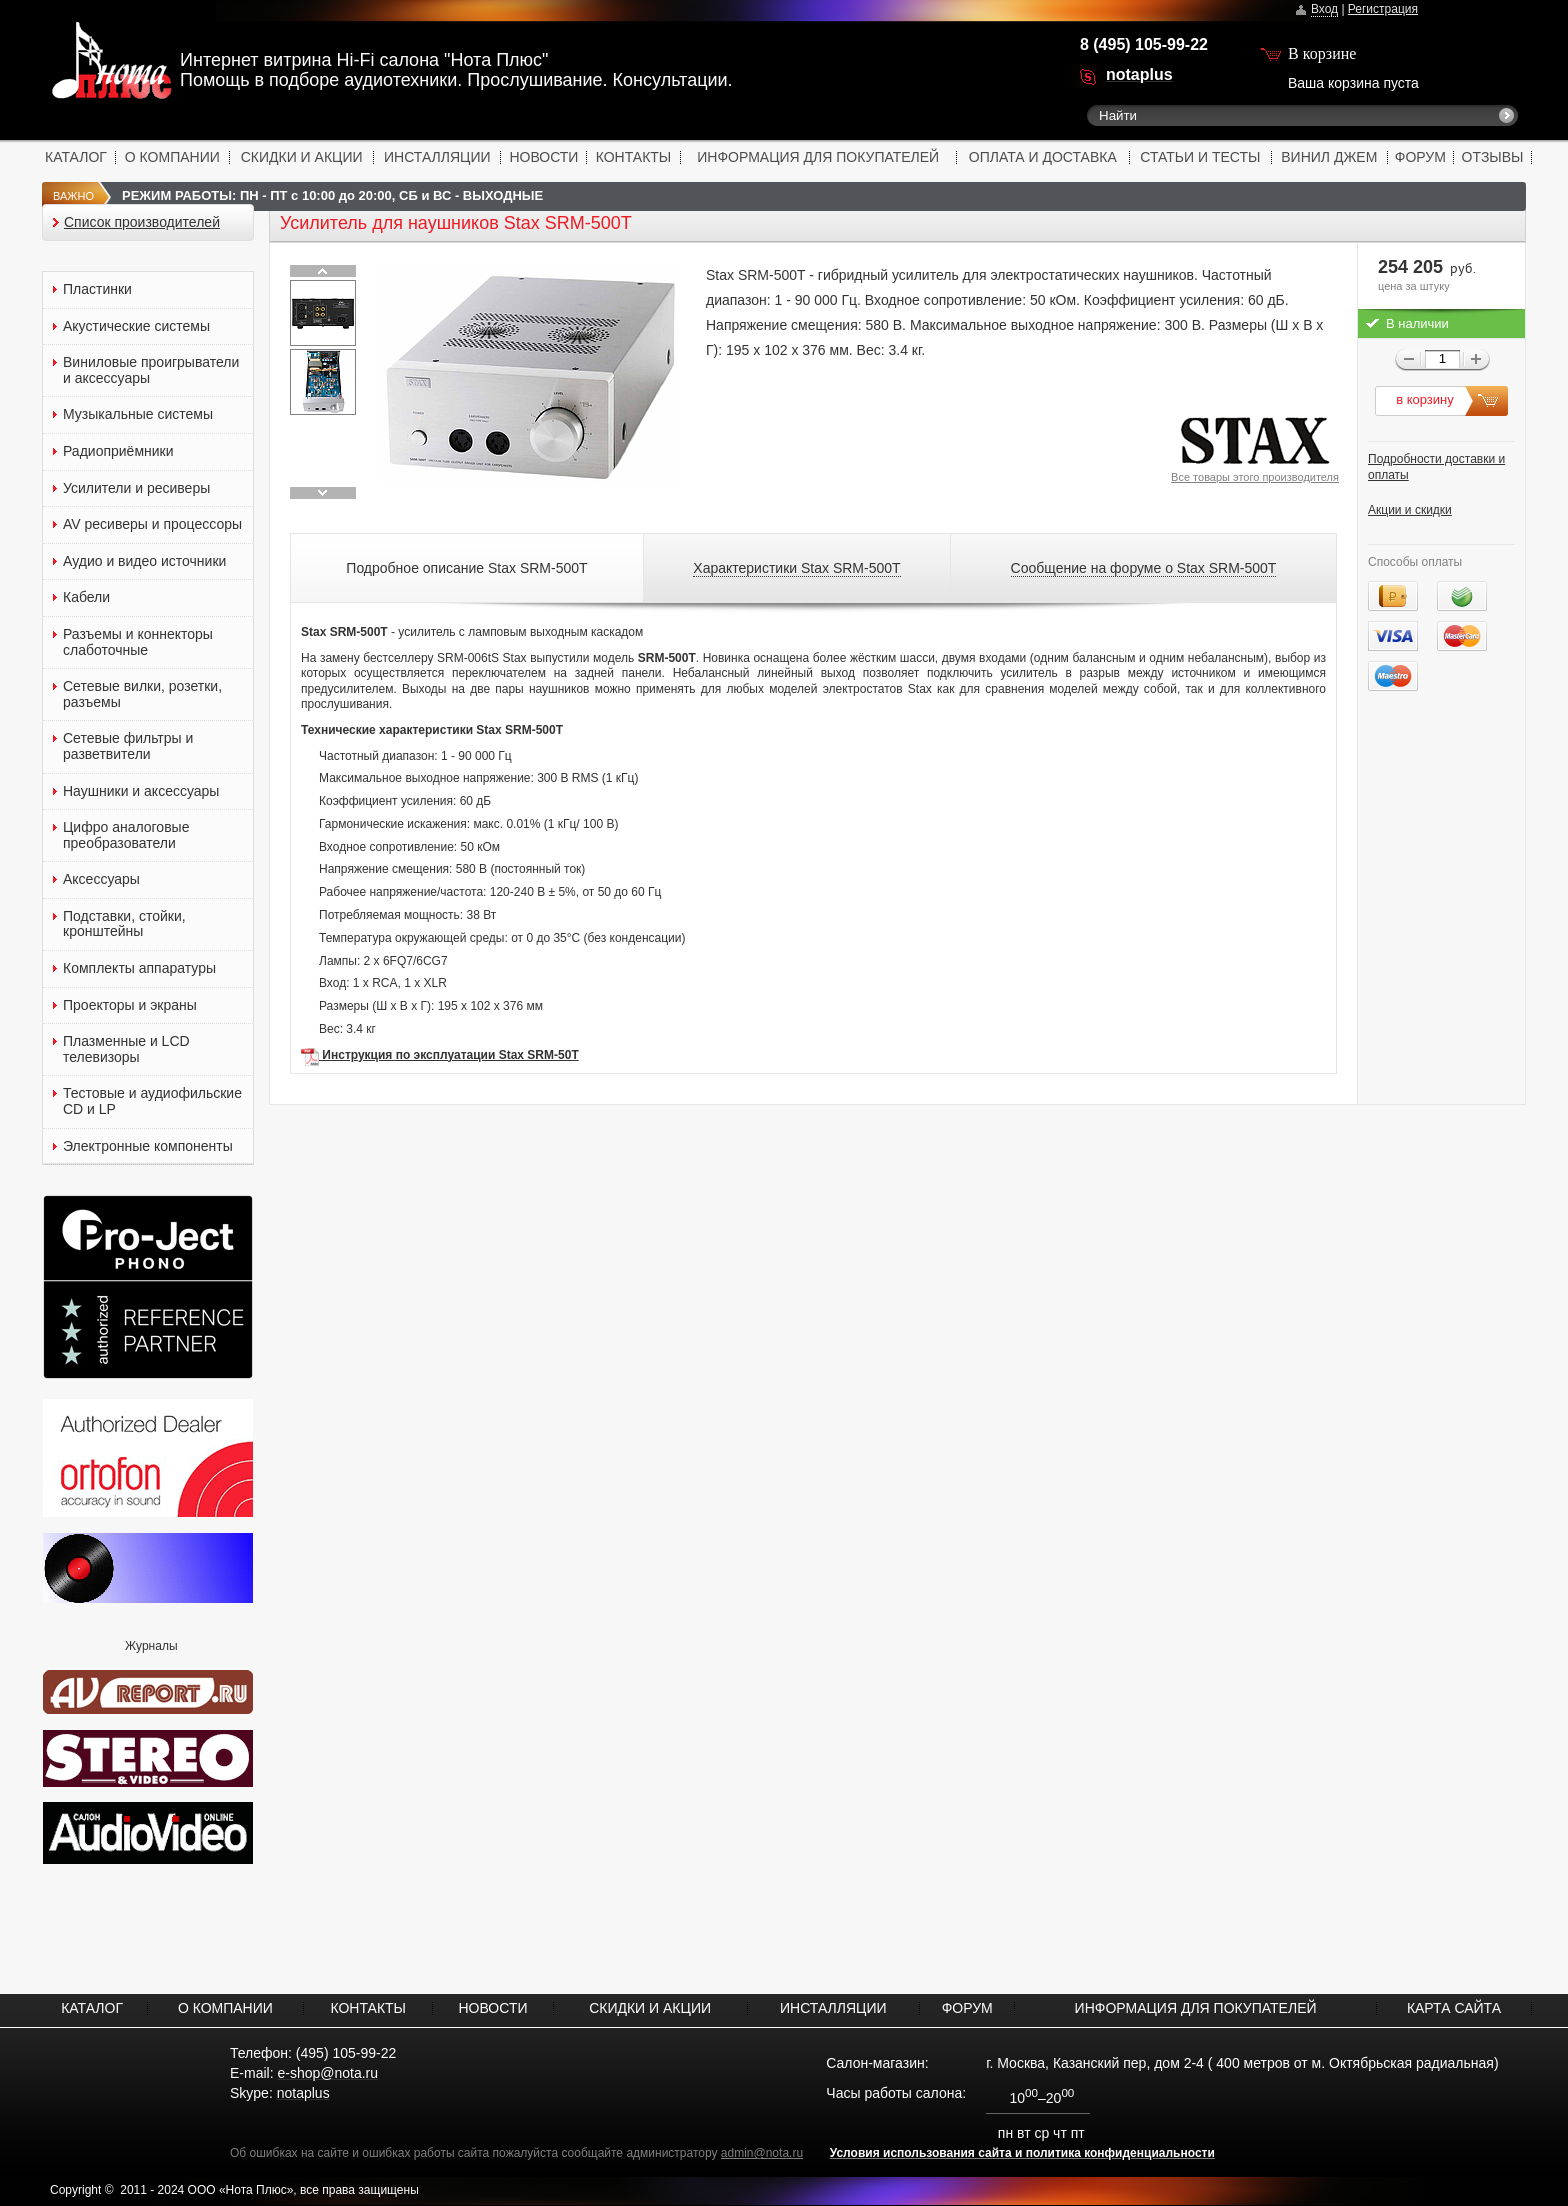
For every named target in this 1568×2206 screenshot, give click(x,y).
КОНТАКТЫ (634, 157)
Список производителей (142, 222)
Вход (1324, 9)
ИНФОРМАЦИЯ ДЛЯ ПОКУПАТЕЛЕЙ (818, 157)
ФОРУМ (1420, 157)
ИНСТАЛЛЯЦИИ (437, 157)
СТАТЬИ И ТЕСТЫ (1200, 157)
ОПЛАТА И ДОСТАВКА (1043, 157)
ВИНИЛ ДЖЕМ (1329, 157)
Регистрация (1383, 9)
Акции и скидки (1410, 510)
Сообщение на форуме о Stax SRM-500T (1144, 568)
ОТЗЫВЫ (1493, 157)
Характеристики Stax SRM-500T (796, 568)
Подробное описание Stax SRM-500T (466, 568)
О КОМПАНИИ (172, 157)
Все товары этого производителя (1255, 477)
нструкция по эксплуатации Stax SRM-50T (455, 1055)
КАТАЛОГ (76, 157)
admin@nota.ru (762, 2153)
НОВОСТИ (543, 157)
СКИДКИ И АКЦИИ (302, 157)
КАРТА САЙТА (1454, 2008)
